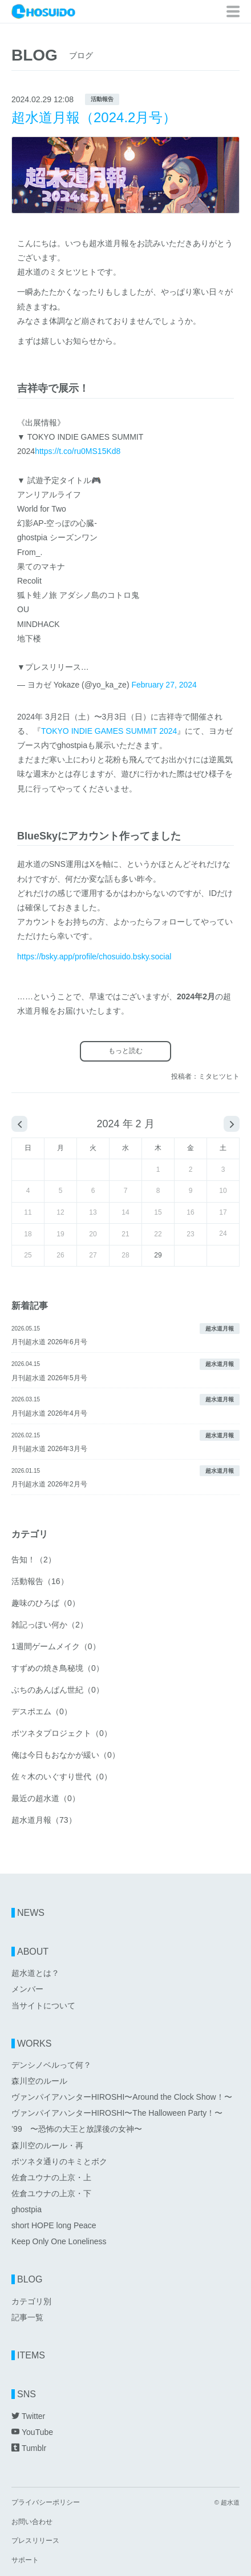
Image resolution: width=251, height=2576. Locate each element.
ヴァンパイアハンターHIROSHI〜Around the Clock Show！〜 (121, 2096)
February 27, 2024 (163, 684)
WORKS (34, 2043)
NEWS (30, 1913)
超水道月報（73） (43, 1820)
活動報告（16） (39, 1581)
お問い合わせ (31, 2522)
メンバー (27, 1989)
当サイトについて (43, 2005)
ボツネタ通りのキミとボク (59, 2161)
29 (157, 1255)
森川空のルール (39, 2080)
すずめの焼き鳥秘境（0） (57, 1668)
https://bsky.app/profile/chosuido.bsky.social (94, 956)
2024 (107, 1124)
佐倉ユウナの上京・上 (51, 2177)
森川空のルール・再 (47, 2145)
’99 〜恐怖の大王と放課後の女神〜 (76, 2128)
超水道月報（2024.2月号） (93, 117)
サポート (25, 2560)
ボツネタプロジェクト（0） (61, 1733)
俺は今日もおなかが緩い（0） (65, 1754)
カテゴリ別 (31, 2301)
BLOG (29, 2279)
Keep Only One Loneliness (59, 2241)
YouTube (32, 2432)
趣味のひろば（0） (45, 1603)
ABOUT (32, 1951)
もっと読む (125, 1051)
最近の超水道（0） (45, 1798)
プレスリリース (35, 2541)
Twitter (28, 2416)
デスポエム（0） (41, 1711)
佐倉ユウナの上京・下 (51, 2193)
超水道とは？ (35, 1973)
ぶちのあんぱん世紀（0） (57, 1689)
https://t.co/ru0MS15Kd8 (77, 451)
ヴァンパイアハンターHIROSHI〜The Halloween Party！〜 (116, 2112)
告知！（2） (33, 1559)
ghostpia (26, 2209)
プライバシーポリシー (45, 2502)
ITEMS (31, 2355)
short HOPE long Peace (53, 2225)
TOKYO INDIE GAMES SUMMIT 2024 (109, 731)
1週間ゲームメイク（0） (55, 1646)
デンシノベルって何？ (51, 2064)
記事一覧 (27, 2317)
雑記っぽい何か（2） (49, 1624)
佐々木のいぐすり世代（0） (61, 1776)
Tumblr (28, 2448)
